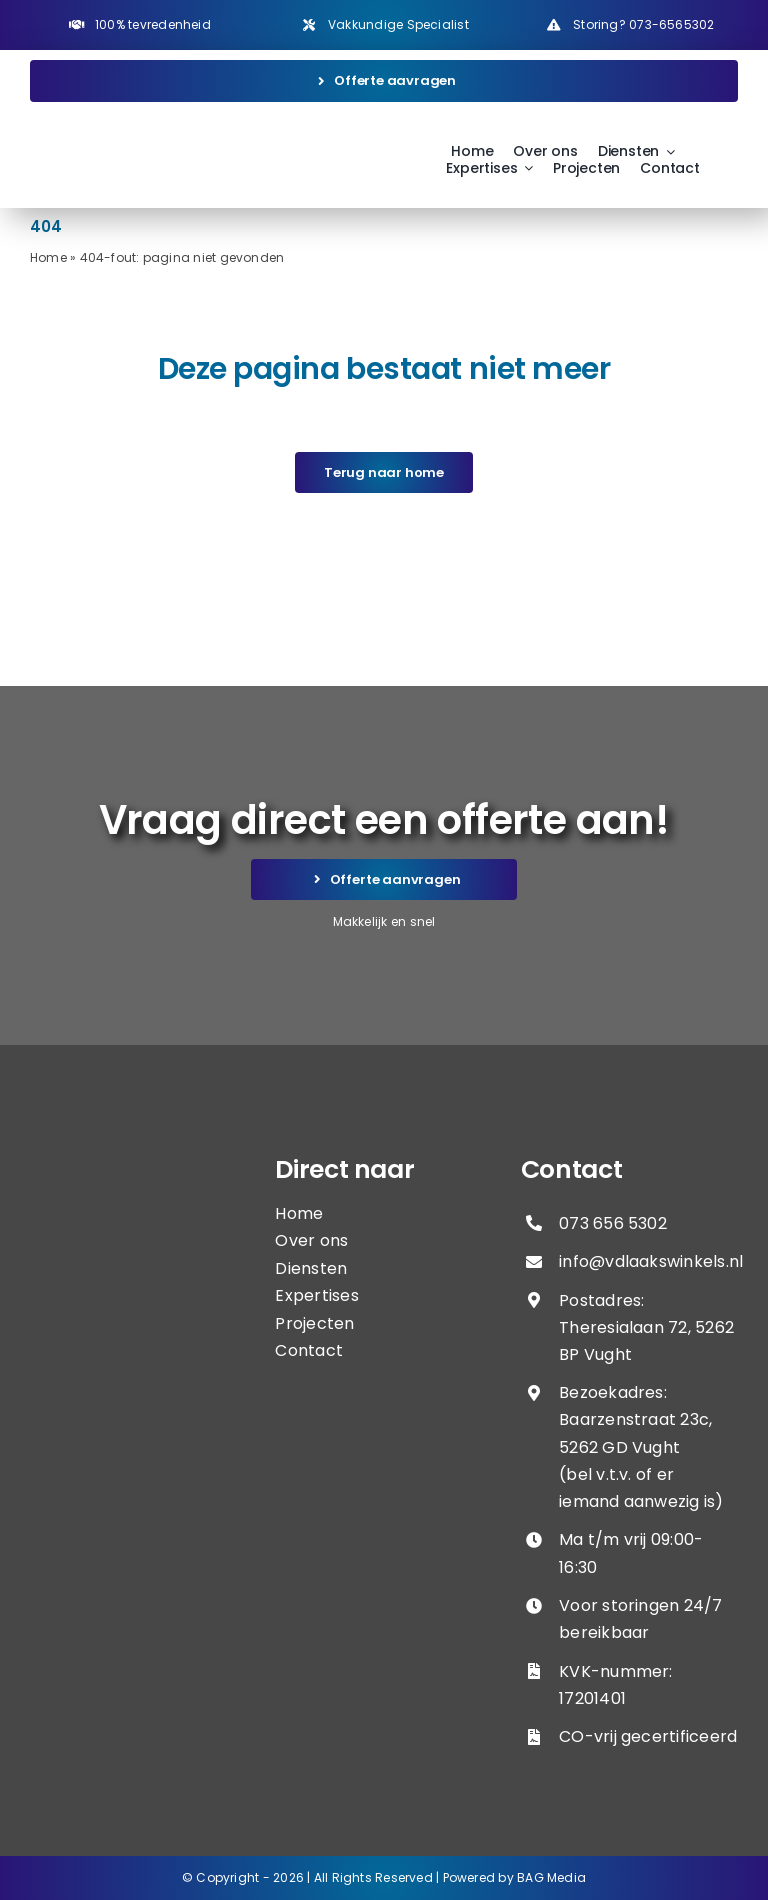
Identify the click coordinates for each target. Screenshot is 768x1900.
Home (48, 257)
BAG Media (551, 1877)
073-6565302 (671, 24)
